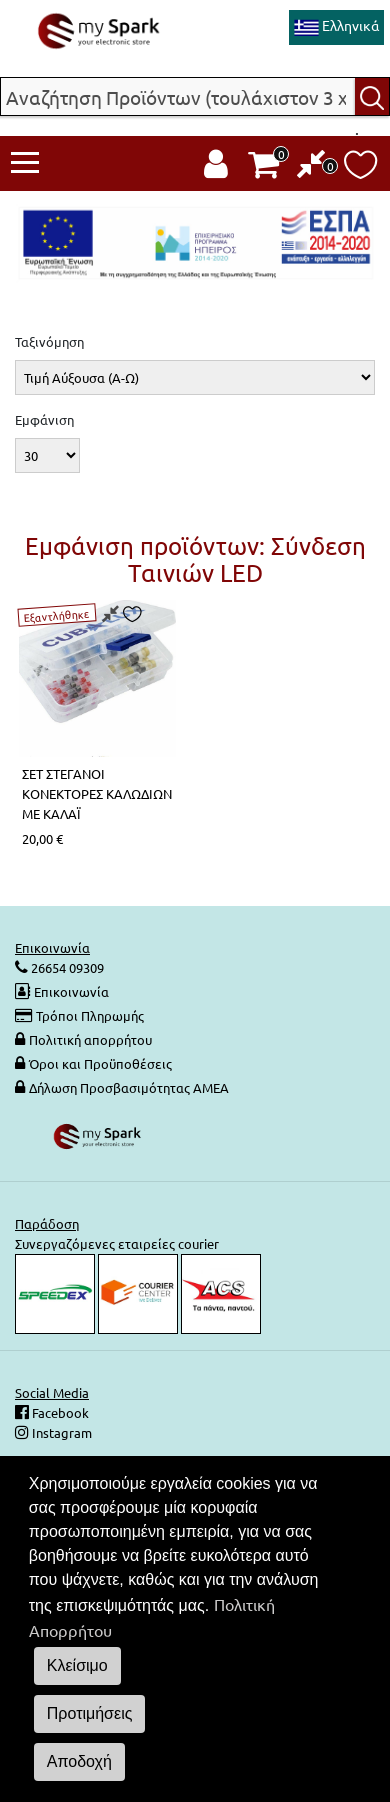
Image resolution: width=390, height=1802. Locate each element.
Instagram (60, 1432)
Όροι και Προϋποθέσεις (100, 1063)
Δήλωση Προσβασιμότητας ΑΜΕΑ (129, 1087)
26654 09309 (66, 967)
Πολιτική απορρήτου (90, 1039)
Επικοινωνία (71, 991)
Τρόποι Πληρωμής (90, 1015)
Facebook (59, 1412)
